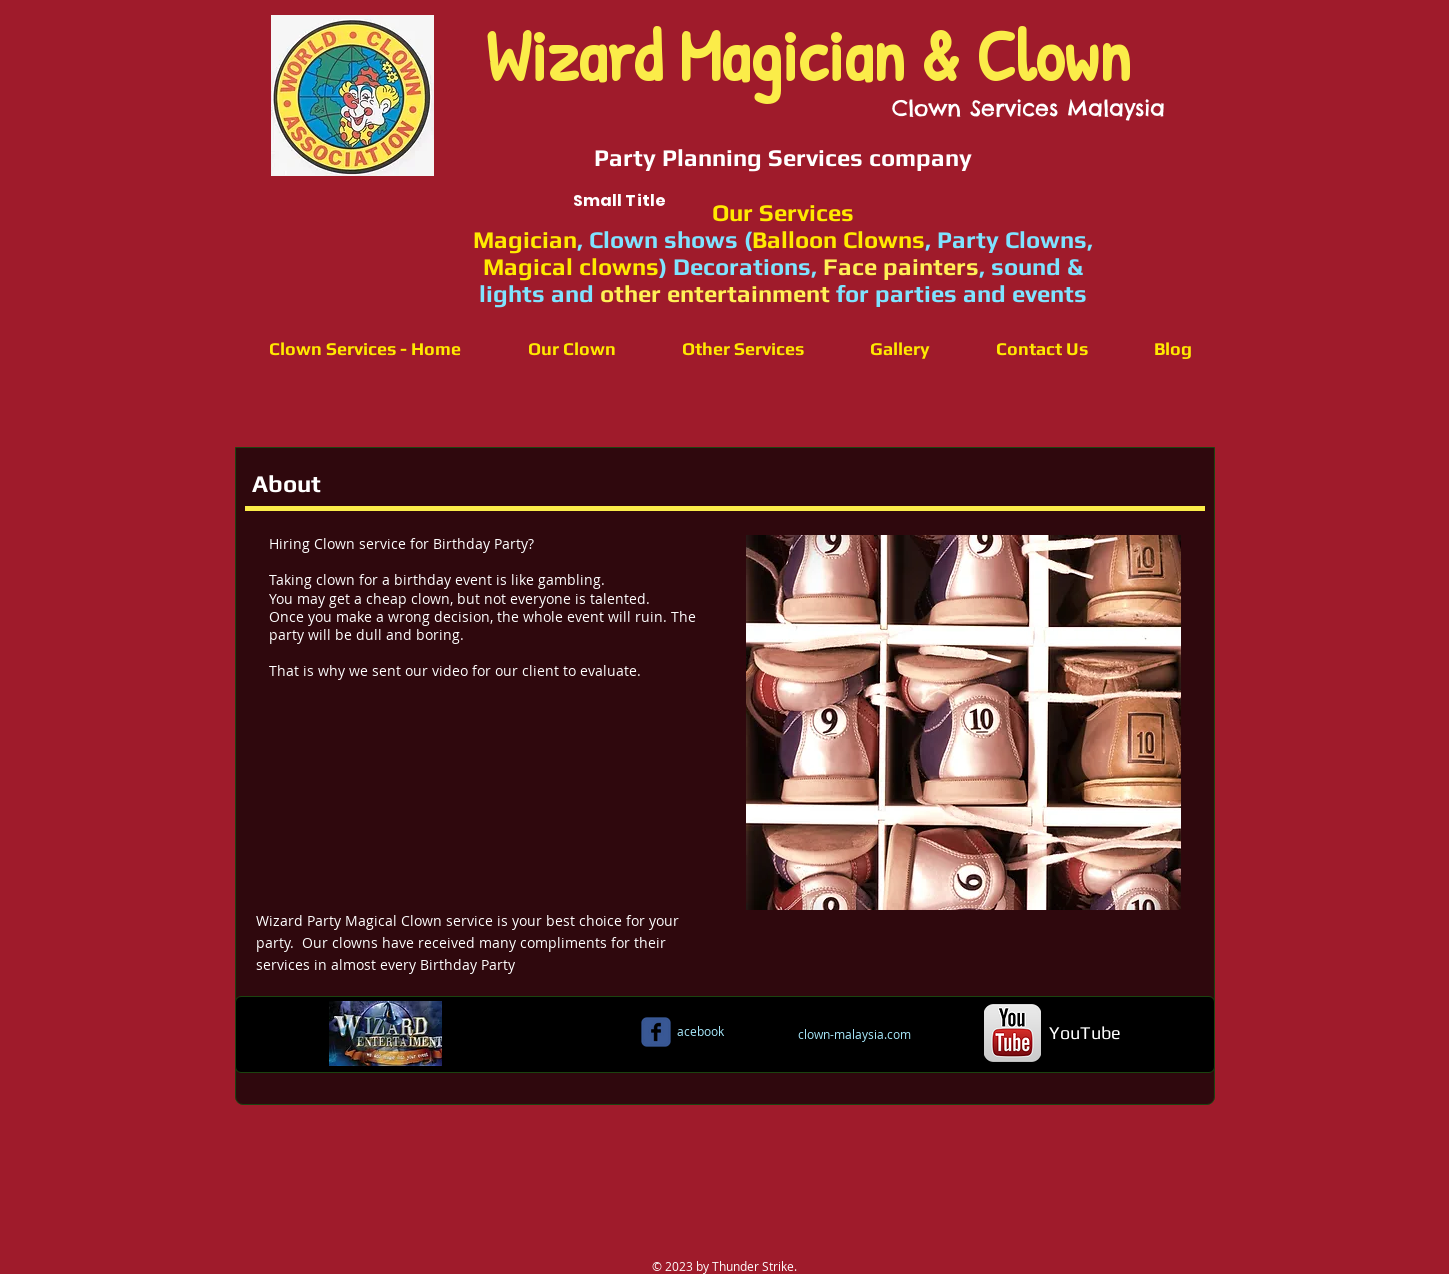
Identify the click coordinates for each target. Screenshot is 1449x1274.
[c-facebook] (656, 1032)
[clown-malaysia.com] (855, 1034)
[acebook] (701, 1031)
